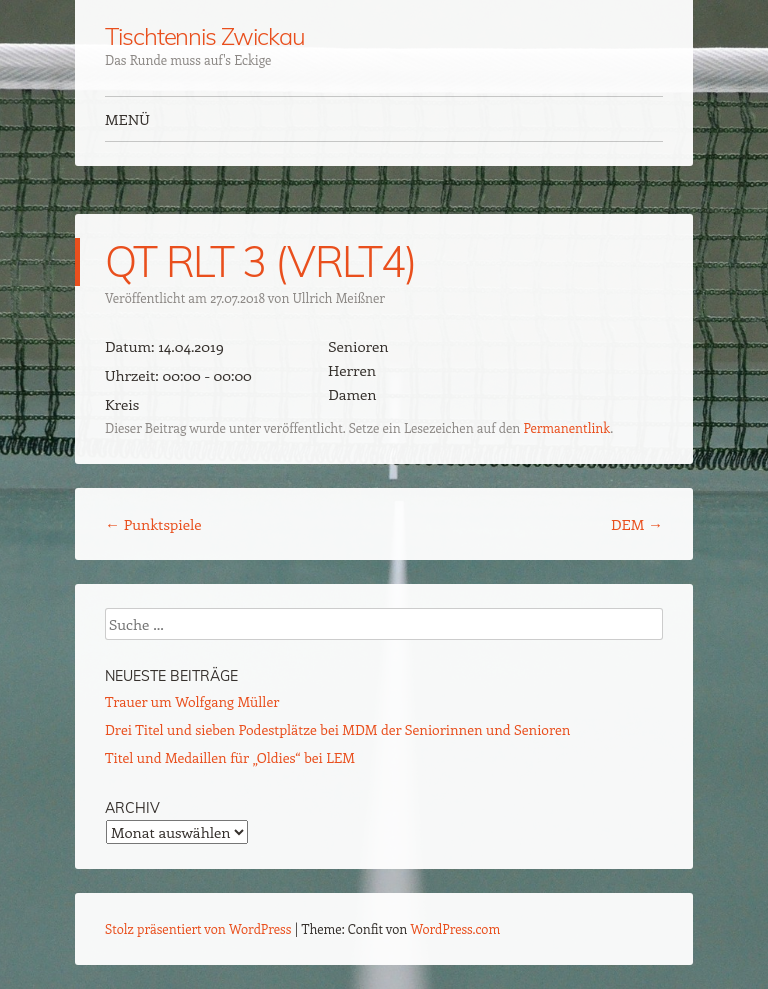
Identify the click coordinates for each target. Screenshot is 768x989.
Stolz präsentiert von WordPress (198, 928)
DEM (637, 524)
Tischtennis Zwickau (204, 36)
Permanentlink (566, 427)
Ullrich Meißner (339, 297)
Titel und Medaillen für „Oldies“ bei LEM (230, 757)
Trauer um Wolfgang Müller (192, 701)
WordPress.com (456, 928)
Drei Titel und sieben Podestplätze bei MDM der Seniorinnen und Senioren (337, 729)
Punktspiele (153, 524)
